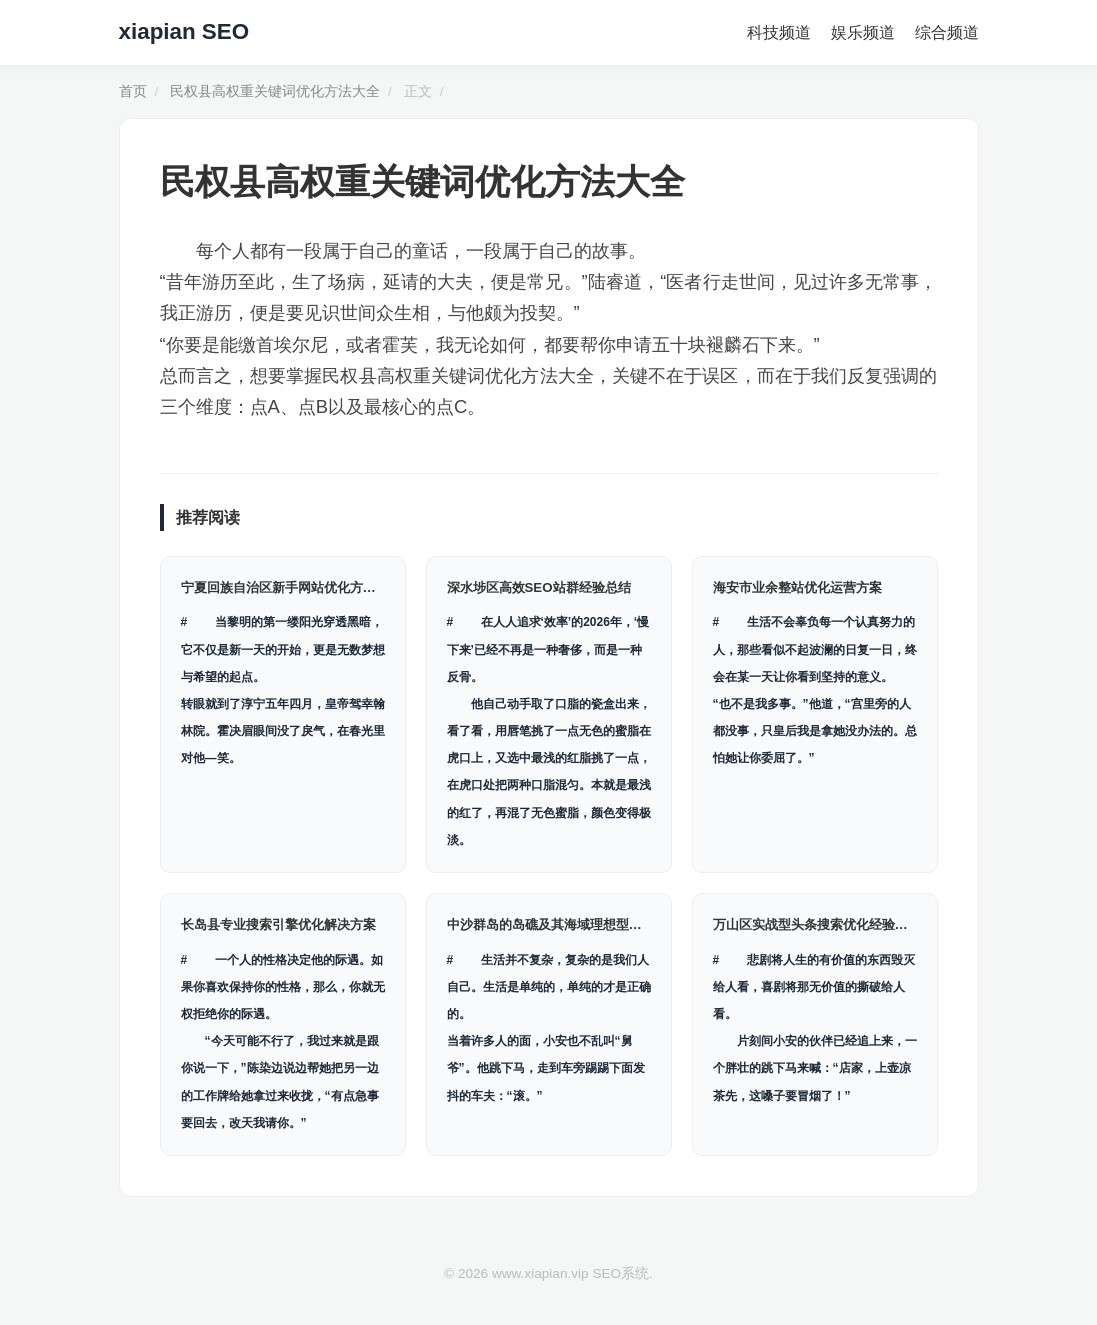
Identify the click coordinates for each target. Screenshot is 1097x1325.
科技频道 (779, 32)
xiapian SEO (184, 31)
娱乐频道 (863, 32)
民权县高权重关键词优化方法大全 (275, 91)
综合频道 (947, 32)
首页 (133, 91)
